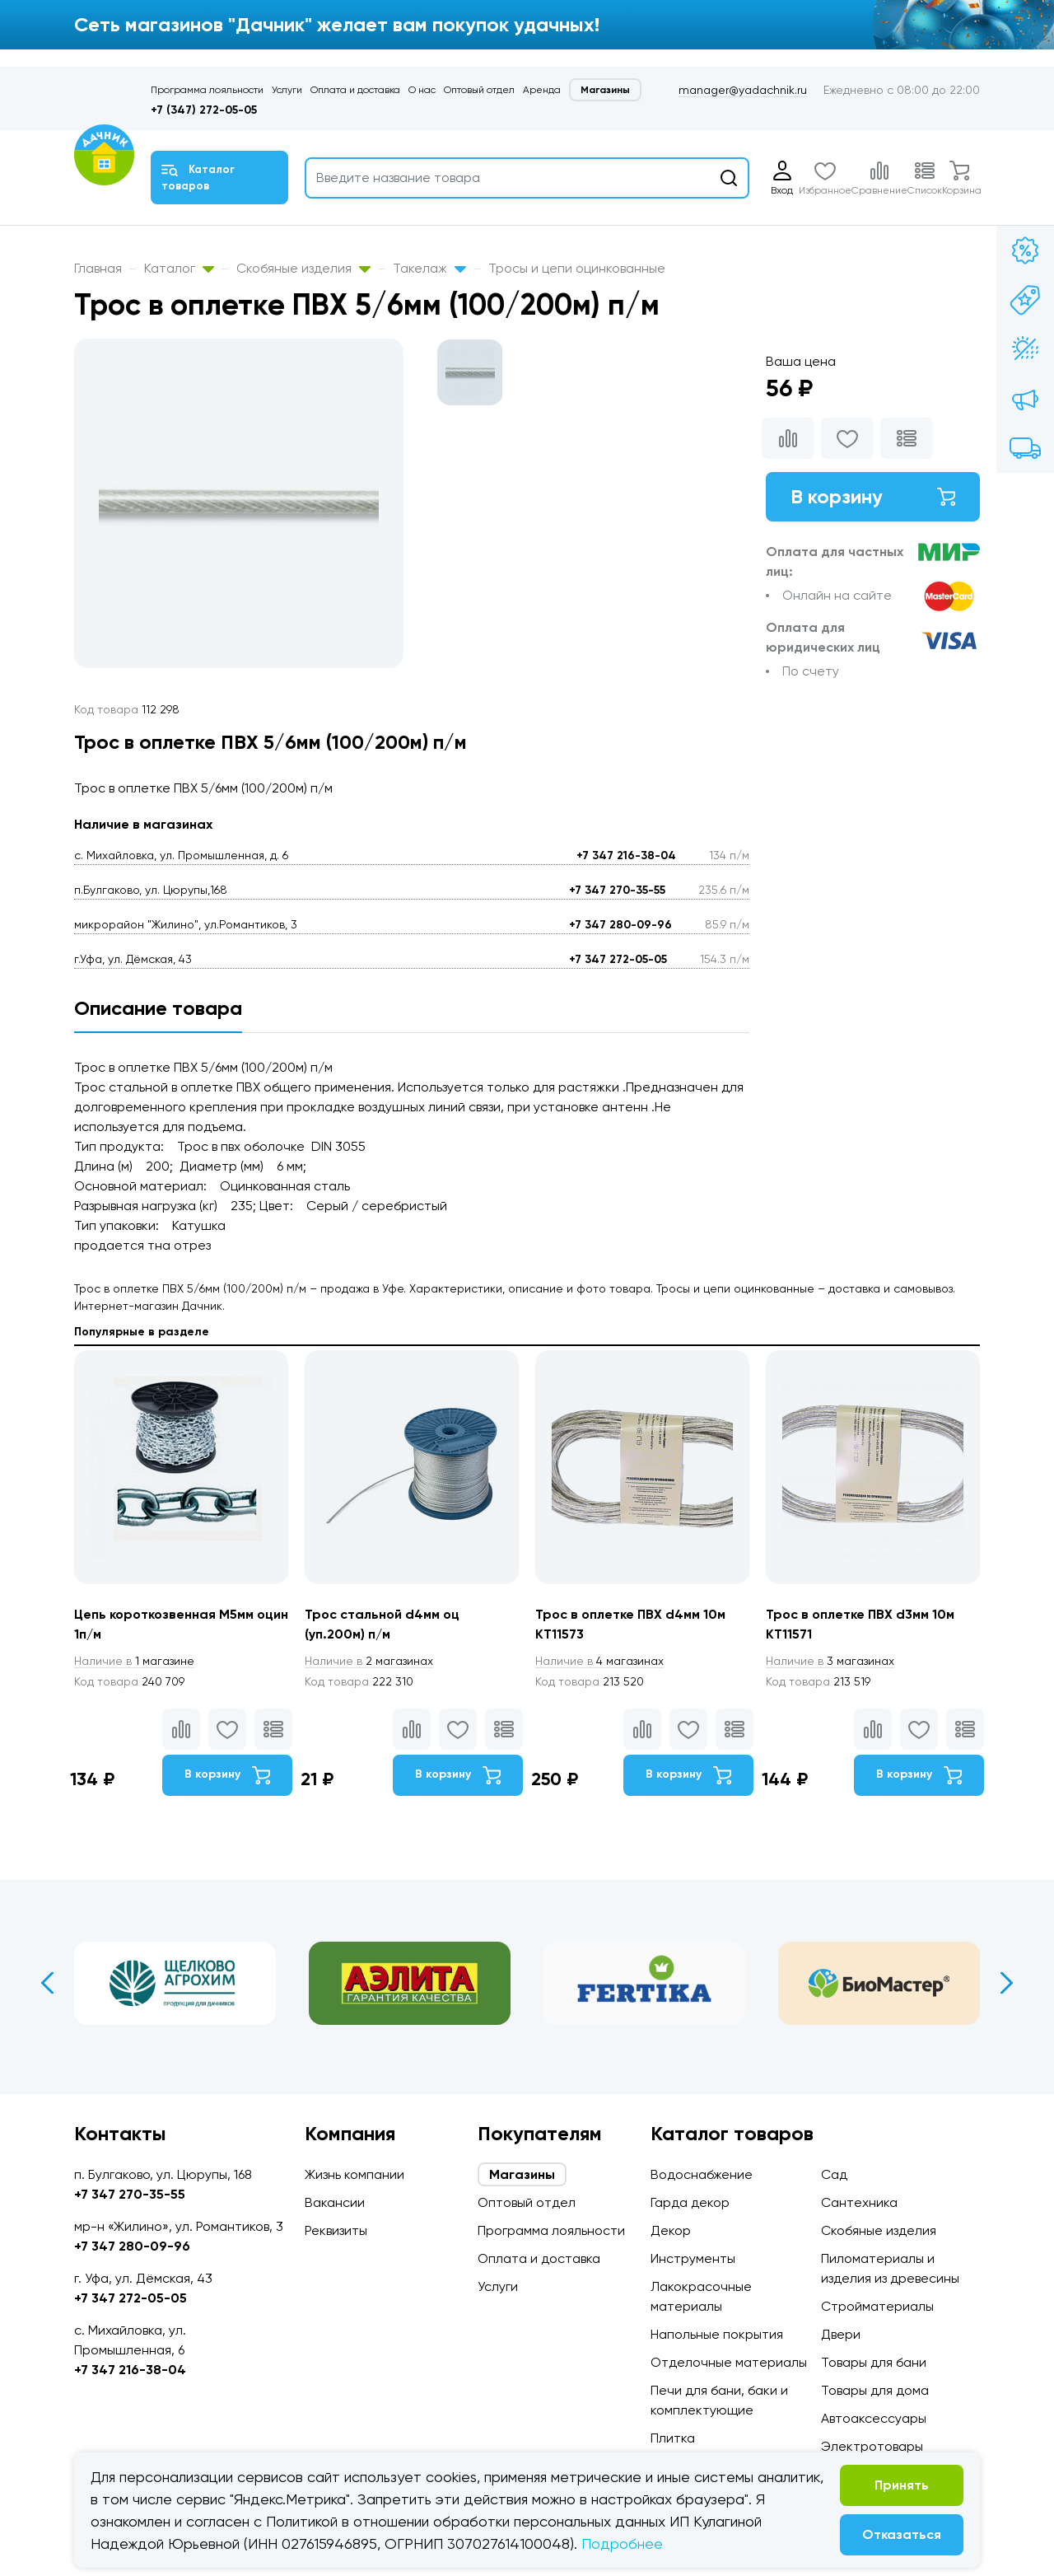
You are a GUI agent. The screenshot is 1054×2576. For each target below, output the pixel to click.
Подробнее (622, 2543)
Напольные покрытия (717, 2334)
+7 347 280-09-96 (620, 925)
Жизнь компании (354, 2174)
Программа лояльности (207, 90)
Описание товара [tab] (158, 1008)
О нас (422, 90)
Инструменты (693, 2258)
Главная (98, 268)
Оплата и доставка (355, 90)
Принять (901, 2485)
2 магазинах (369, 1660)
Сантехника (859, 2202)
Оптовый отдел (479, 90)
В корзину (872, 496)
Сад (834, 2174)
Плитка (673, 2438)
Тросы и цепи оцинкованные (576, 268)
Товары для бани (873, 2362)
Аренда (542, 90)
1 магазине (134, 1660)
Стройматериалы (877, 2306)
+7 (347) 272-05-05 (204, 110)
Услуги (287, 90)
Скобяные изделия (303, 268)
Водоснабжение (702, 2174)
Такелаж (429, 268)
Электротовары (872, 2446)
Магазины (605, 90)
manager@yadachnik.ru (743, 89)
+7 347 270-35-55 (617, 890)
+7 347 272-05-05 (618, 959)
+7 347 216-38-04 (626, 856)
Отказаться (901, 2534)
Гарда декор (690, 2202)
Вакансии (335, 2202)
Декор (671, 2230)
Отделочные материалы (729, 2362)
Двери (840, 2334)
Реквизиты (336, 2230)
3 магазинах (830, 1660)
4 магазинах (599, 1660)
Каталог (179, 268)
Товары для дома (875, 2390)
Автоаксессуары (873, 2418)
